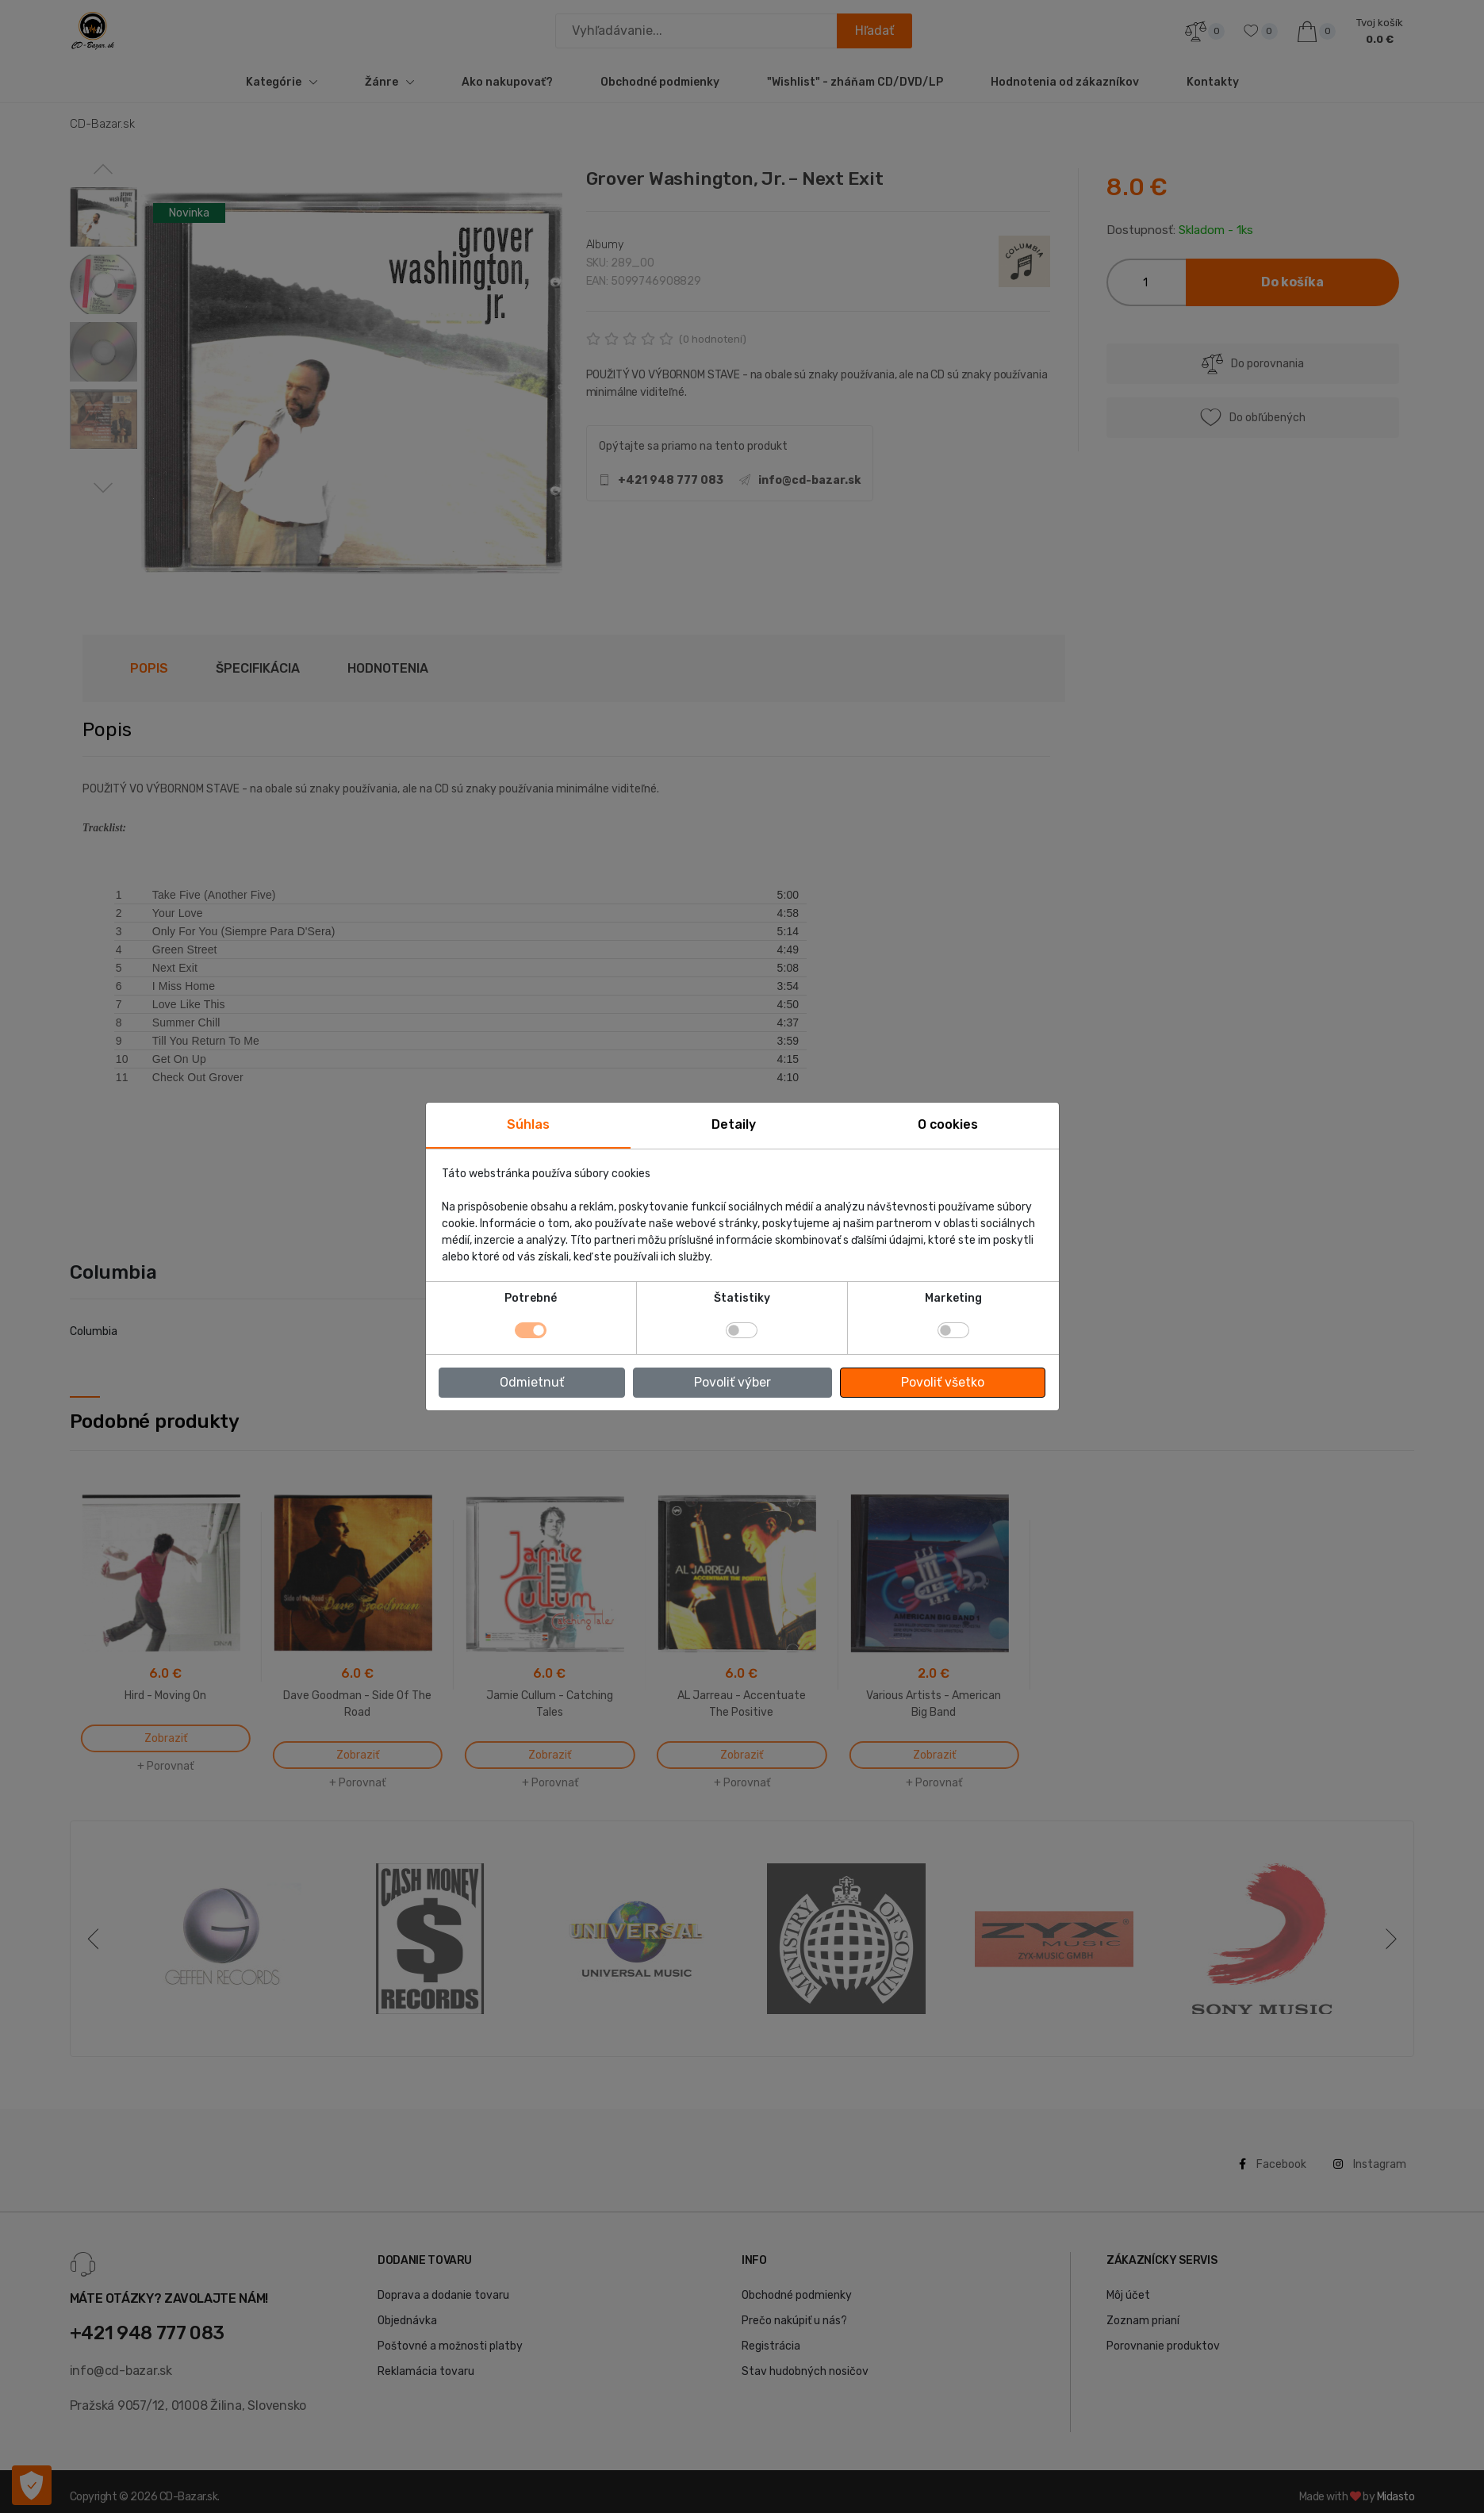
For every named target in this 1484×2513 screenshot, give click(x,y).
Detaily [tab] (733, 1124)
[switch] (741, 1330)
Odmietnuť (532, 1382)
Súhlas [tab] (528, 1124)
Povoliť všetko (942, 1382)
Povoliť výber (732, 1382)
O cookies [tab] (948, 1124)
